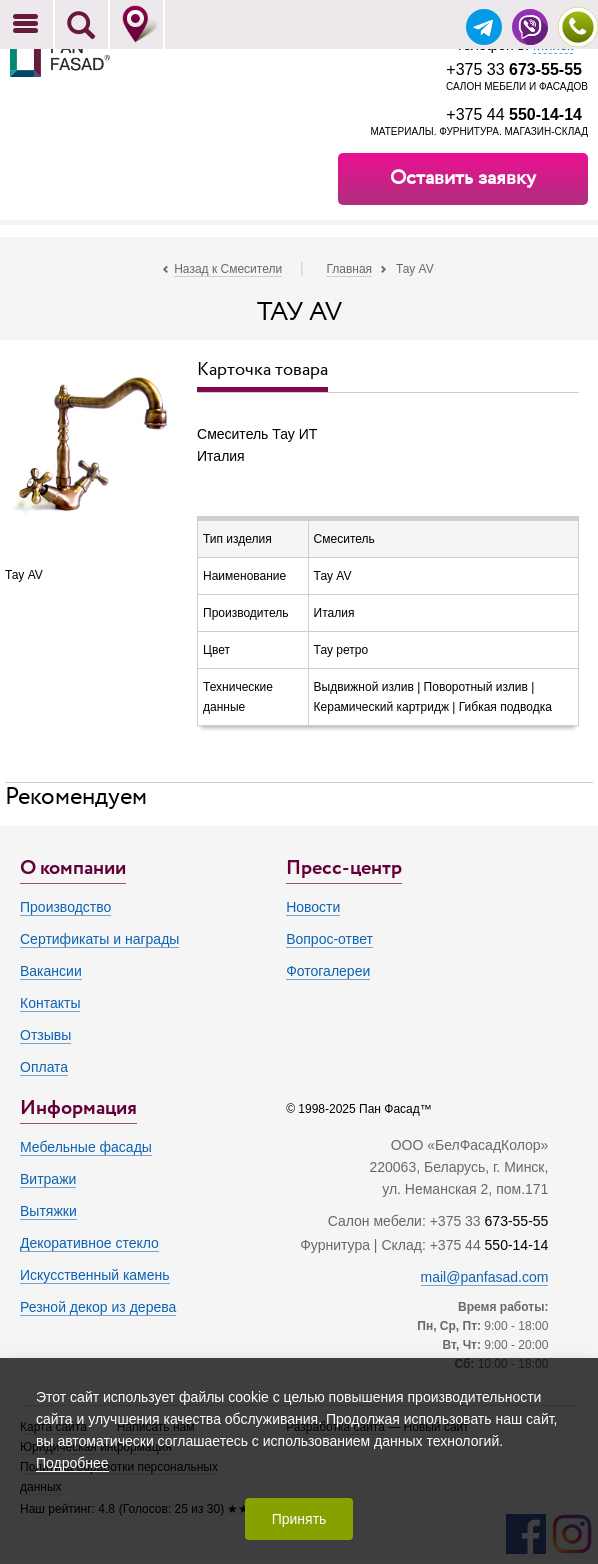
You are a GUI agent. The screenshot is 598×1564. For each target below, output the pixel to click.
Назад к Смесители (228, 269)
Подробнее (72, 1463)
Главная (349, 269)
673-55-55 (517, 1221)
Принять (299, 1519)
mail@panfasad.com (485, 1277)
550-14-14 (517, 1245)
